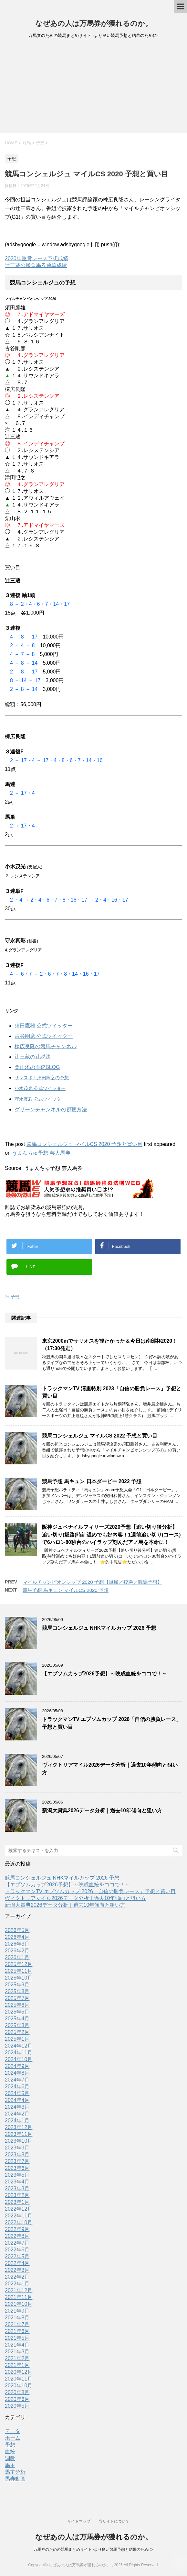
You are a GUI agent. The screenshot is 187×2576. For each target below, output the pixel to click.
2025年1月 (17, 2039)
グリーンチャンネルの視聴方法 (51, 1109)
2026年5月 (17, 1930)
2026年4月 (17, 1937)
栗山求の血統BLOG (37, 1067)
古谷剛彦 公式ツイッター (44, 1036)
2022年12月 (18, 2209)
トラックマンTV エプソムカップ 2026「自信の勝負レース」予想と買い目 (90, 1891)
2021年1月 (17, 2365)
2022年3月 (17, 2270)
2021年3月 (17, 2351)
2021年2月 (17, 2358)
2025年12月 (18, 1964)
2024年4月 (17, 2100)
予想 (15, 1296)
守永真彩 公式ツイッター (40, 1099)
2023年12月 (18, 2127)
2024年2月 (17, 2113)
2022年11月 (18, 2215)
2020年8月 (17, 2392)
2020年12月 (18, 2372)
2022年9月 (17, 2229)
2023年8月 (17, 2154)
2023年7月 (17, 2161)
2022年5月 (17, 2256)
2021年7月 (17, 2324)
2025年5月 (17, 2012)
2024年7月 (17, 2079)
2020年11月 (18, 2379)
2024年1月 (17, 2120)
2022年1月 (17, 2283)
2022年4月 (17, 2263)
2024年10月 (18, 2059)
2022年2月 (17, 2277)
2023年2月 (17, 2195)
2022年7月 (17, 2243)
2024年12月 (18, 2046)
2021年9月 (17, 2311)
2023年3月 (17, 2188)
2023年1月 (17, 2202)
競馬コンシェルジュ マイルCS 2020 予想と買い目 (84, 1144)
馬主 (10, 2465)
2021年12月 (18, 2290)
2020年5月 (17, 2406)
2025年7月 (17, 1998)
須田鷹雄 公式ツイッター (44, 1025)
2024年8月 (17, 2073)
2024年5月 (17, 2093)
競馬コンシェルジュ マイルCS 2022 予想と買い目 (99, 1435)
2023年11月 (18, 2134)
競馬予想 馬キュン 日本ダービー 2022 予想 (91, 1481)
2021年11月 (18, 2297)
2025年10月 (18, 1978)
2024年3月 (17, 2107)
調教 (10, 2458)
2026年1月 (17, 1957)
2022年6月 (17, 2249)
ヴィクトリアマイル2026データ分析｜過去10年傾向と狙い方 (75, 1898)
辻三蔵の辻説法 (33, 1057)
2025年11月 (18, 1971)
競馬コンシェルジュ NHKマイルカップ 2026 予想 (99, 1628)
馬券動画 (15, 2479)
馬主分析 (15, 2472)
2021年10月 (18, 2304)
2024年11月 (18, 2052)
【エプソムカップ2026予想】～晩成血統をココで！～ (104, 1673)
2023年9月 (17, 2147)
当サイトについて (114, 2521)
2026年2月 (17, 1950)
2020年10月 (18, 2385)
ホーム (12, 2438)
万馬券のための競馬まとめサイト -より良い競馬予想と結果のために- (93, 2549)
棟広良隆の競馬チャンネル (46, 1046)
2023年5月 (17, 2175)
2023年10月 (18, 2141)
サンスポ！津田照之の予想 (42, 1077)
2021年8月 (17, 2317)
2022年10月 (18, 2222)
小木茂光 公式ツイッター (40, 1088)
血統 (10, 2451)
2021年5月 (17, 2338)
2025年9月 (17, 1984)
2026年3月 (17, 1944)
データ (12, 2431)
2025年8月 (17, 1991)
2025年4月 (17, 2018)
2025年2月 (17, 2032)
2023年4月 (17, 2181)
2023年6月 (17, 2168)
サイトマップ (78, 2521)
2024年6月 (17, 2086)
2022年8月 (17, 2236)
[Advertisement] (93, 88)
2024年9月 (17, 2066)
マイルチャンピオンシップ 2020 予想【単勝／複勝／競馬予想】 (92, 1582)
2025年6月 (17, 2005)
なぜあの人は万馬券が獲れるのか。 (93, 23)
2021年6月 (17, 2331)
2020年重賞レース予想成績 (36, 258)
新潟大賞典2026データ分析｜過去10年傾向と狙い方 (102, 1810)
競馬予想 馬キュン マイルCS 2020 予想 (66, 1590)
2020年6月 (17, 2399)
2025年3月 (17, 2025)
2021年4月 (17, 2345)
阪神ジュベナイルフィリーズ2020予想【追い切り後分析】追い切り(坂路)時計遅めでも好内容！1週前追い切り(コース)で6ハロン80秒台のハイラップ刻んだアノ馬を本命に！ (111, 1534)
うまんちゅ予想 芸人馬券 (41, 1153)
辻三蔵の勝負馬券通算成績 (36, 265)
